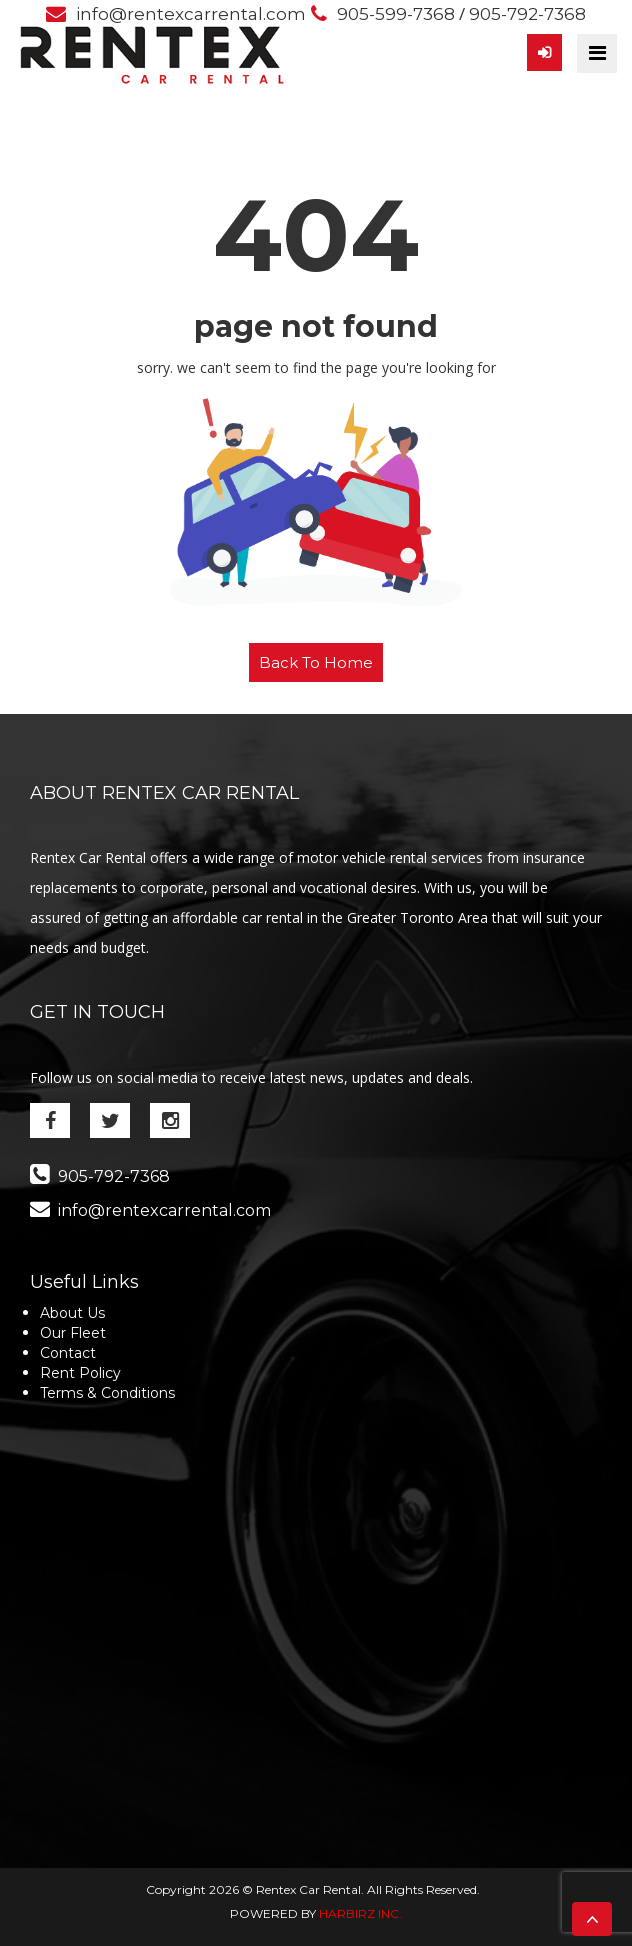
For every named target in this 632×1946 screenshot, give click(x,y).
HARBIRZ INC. (360, 1913)
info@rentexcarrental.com (191, 14)
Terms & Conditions (107, 1393)
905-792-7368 (527, 14)
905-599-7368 (396, 14)
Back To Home (316, 662)
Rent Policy (80, 1373)
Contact (68, 1353)
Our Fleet (73, 1333)
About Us (72, 1313)
